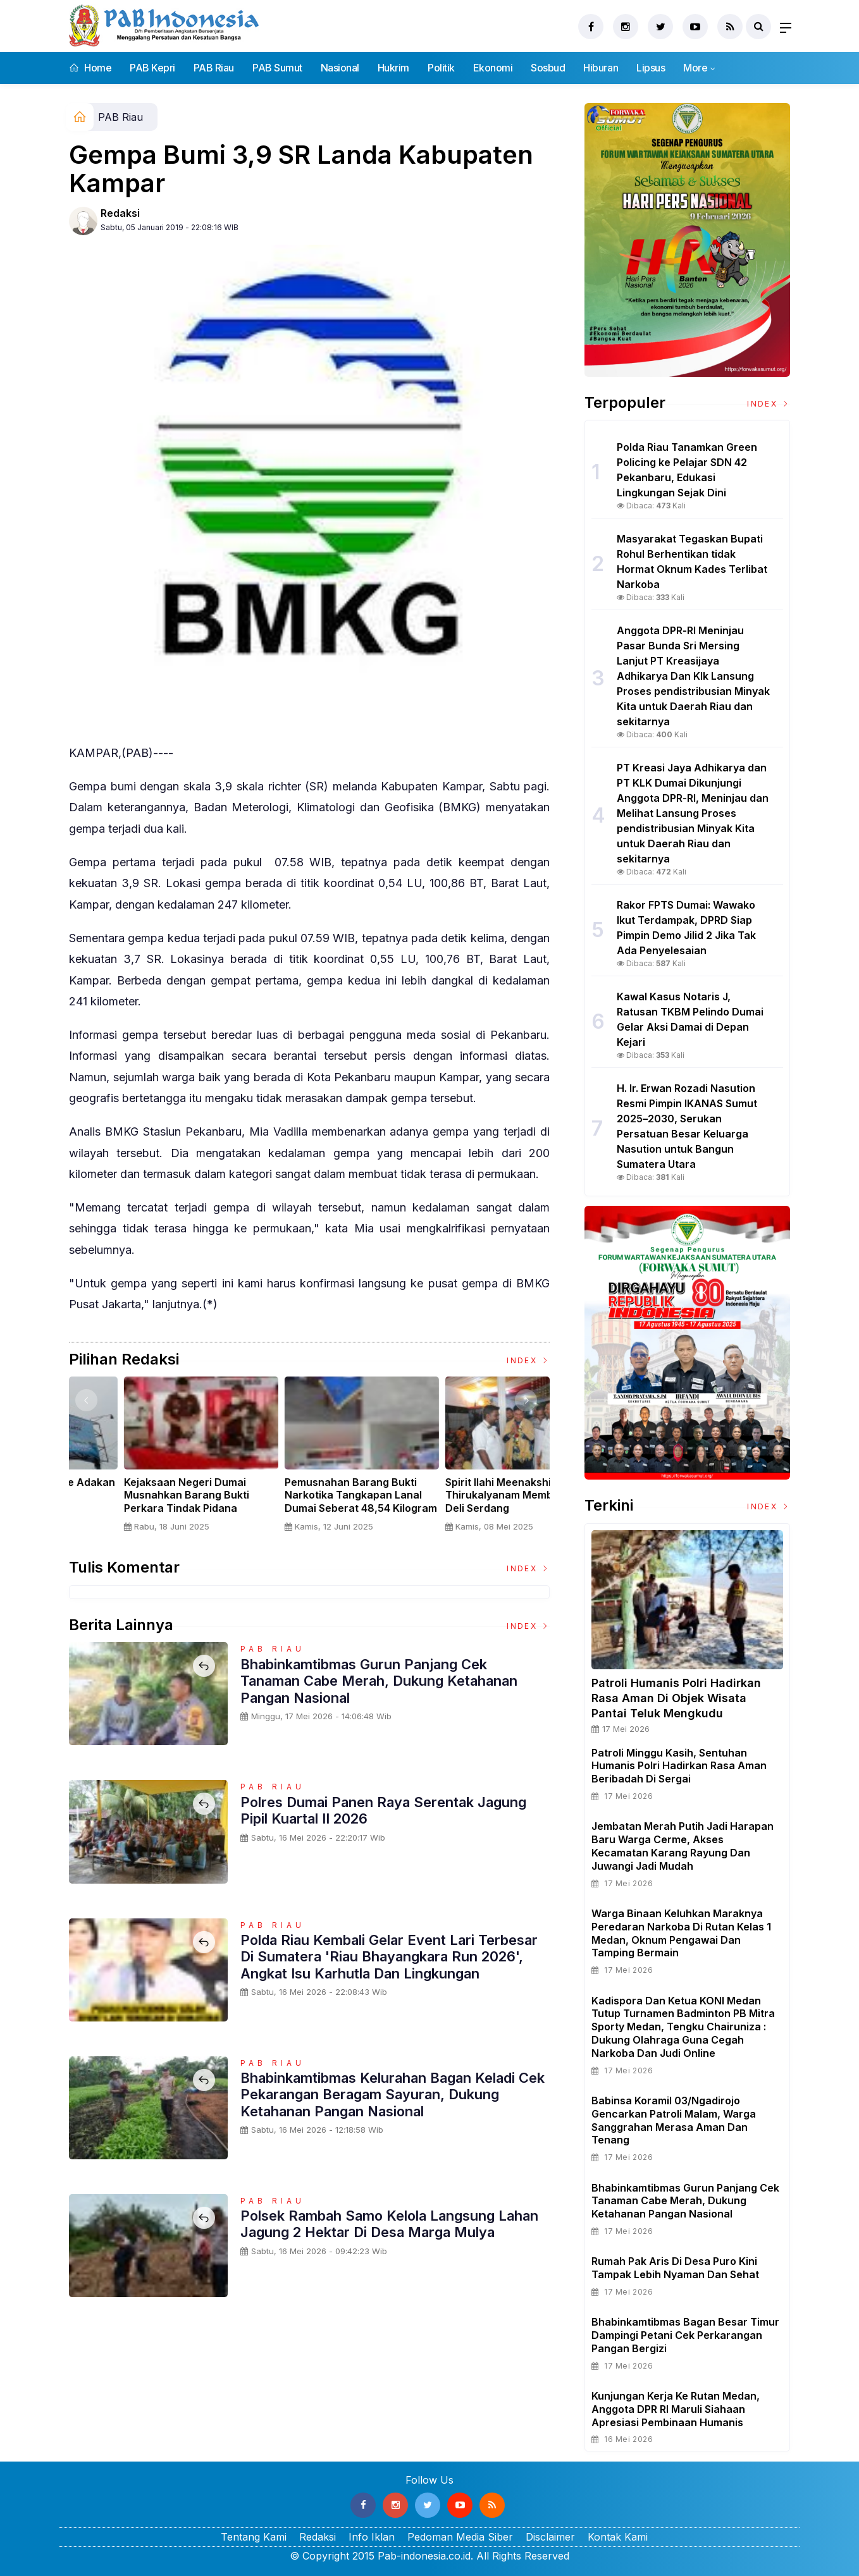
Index (528, 1360)
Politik (441, 67)
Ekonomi (493, 67)
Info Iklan (372, 2536)
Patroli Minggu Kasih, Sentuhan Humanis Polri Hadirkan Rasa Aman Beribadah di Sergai (679, 1766)
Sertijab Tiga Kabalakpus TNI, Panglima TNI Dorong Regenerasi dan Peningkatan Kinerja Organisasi (145, 1502)
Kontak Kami (618, 2536)
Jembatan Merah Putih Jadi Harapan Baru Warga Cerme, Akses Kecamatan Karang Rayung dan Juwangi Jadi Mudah (682, 1846)
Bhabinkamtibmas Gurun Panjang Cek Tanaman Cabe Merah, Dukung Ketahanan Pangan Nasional (378, 1681)
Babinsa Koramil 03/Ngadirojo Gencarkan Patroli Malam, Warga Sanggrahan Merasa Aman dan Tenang (673, 2120)
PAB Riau (214, 67)
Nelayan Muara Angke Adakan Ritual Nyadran (469, 1489)
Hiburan (600, 67)
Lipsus (650, 67)
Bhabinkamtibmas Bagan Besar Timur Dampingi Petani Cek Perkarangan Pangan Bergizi (685, 2335)
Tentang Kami (254, 2536)
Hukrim (393, 67)
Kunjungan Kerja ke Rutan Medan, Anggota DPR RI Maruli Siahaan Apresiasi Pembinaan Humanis (675, 2409)
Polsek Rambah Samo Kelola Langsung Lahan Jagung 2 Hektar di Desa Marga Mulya (390, 2223)
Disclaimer (550, 2536)
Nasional (340, 67)
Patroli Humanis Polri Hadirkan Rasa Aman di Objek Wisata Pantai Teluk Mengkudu (676, 1698)
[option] (149, 1459)
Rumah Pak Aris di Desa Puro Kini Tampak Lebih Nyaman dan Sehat (675, 2268)
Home (90, 67)
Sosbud (548, 67)
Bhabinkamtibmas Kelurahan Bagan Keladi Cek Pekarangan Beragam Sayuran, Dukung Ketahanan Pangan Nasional (392, 2094)
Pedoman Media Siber (460, 2536)
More (695, 67)
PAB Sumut (277, 67)
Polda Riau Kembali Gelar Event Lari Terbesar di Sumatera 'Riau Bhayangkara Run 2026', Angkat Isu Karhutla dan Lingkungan (389, 1957)
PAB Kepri (152, 67)
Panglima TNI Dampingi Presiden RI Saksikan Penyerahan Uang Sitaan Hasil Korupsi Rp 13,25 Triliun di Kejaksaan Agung (308, 1508)
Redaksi (120, 213)
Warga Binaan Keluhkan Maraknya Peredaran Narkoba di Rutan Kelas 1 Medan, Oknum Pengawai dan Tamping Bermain (681, 1933)
